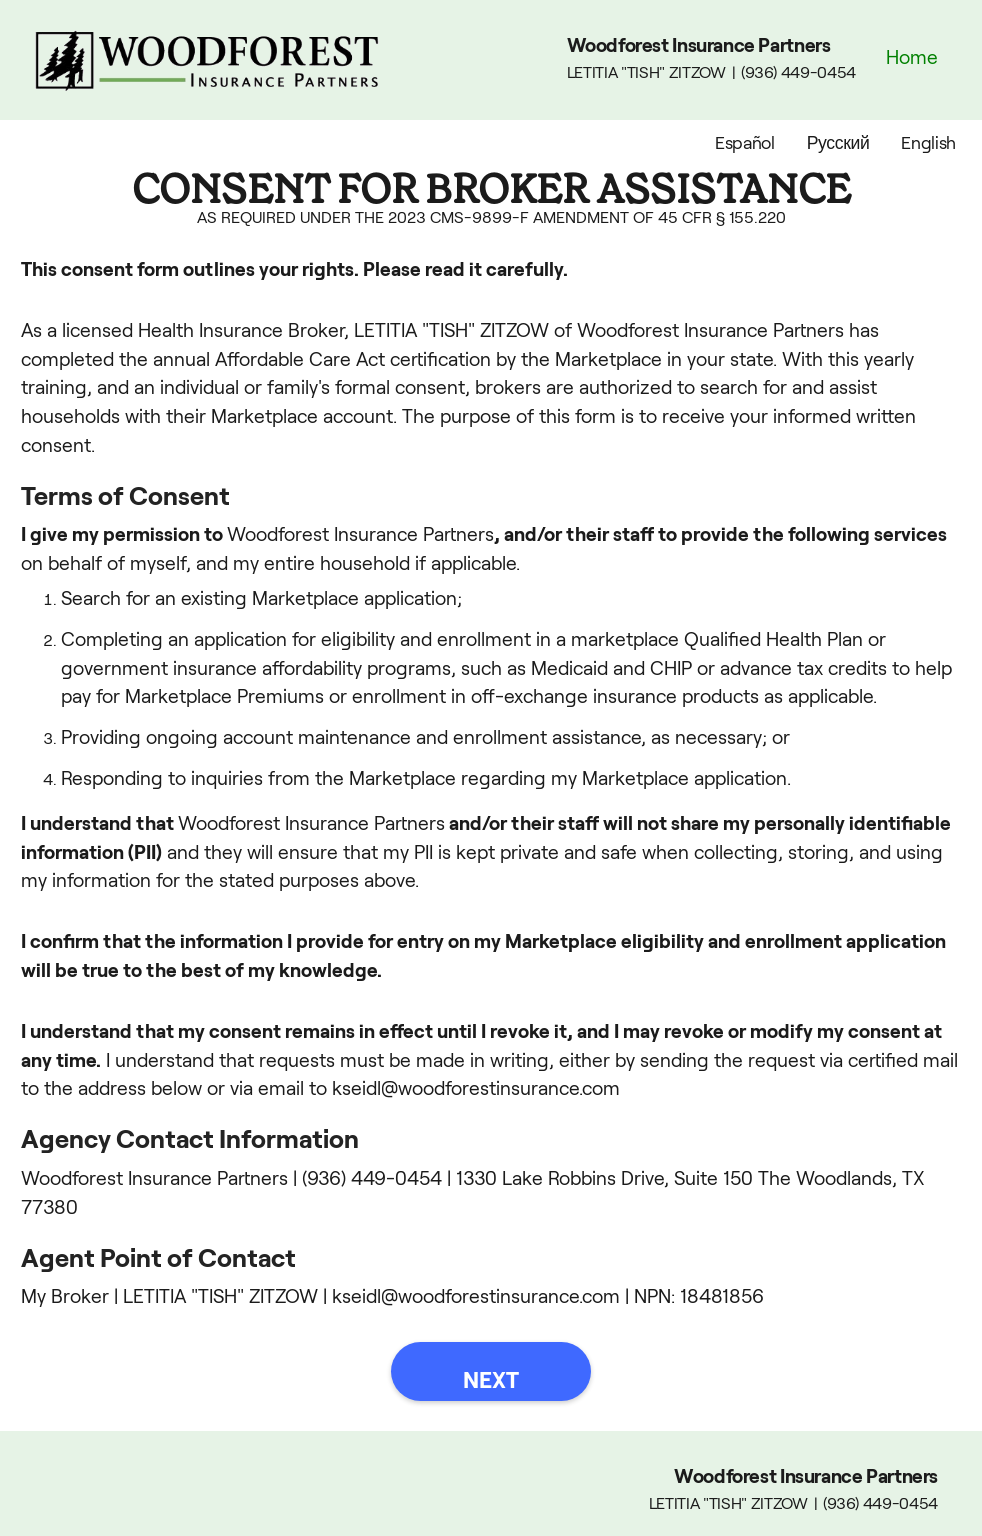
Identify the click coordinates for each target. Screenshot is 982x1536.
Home (912, 57)
